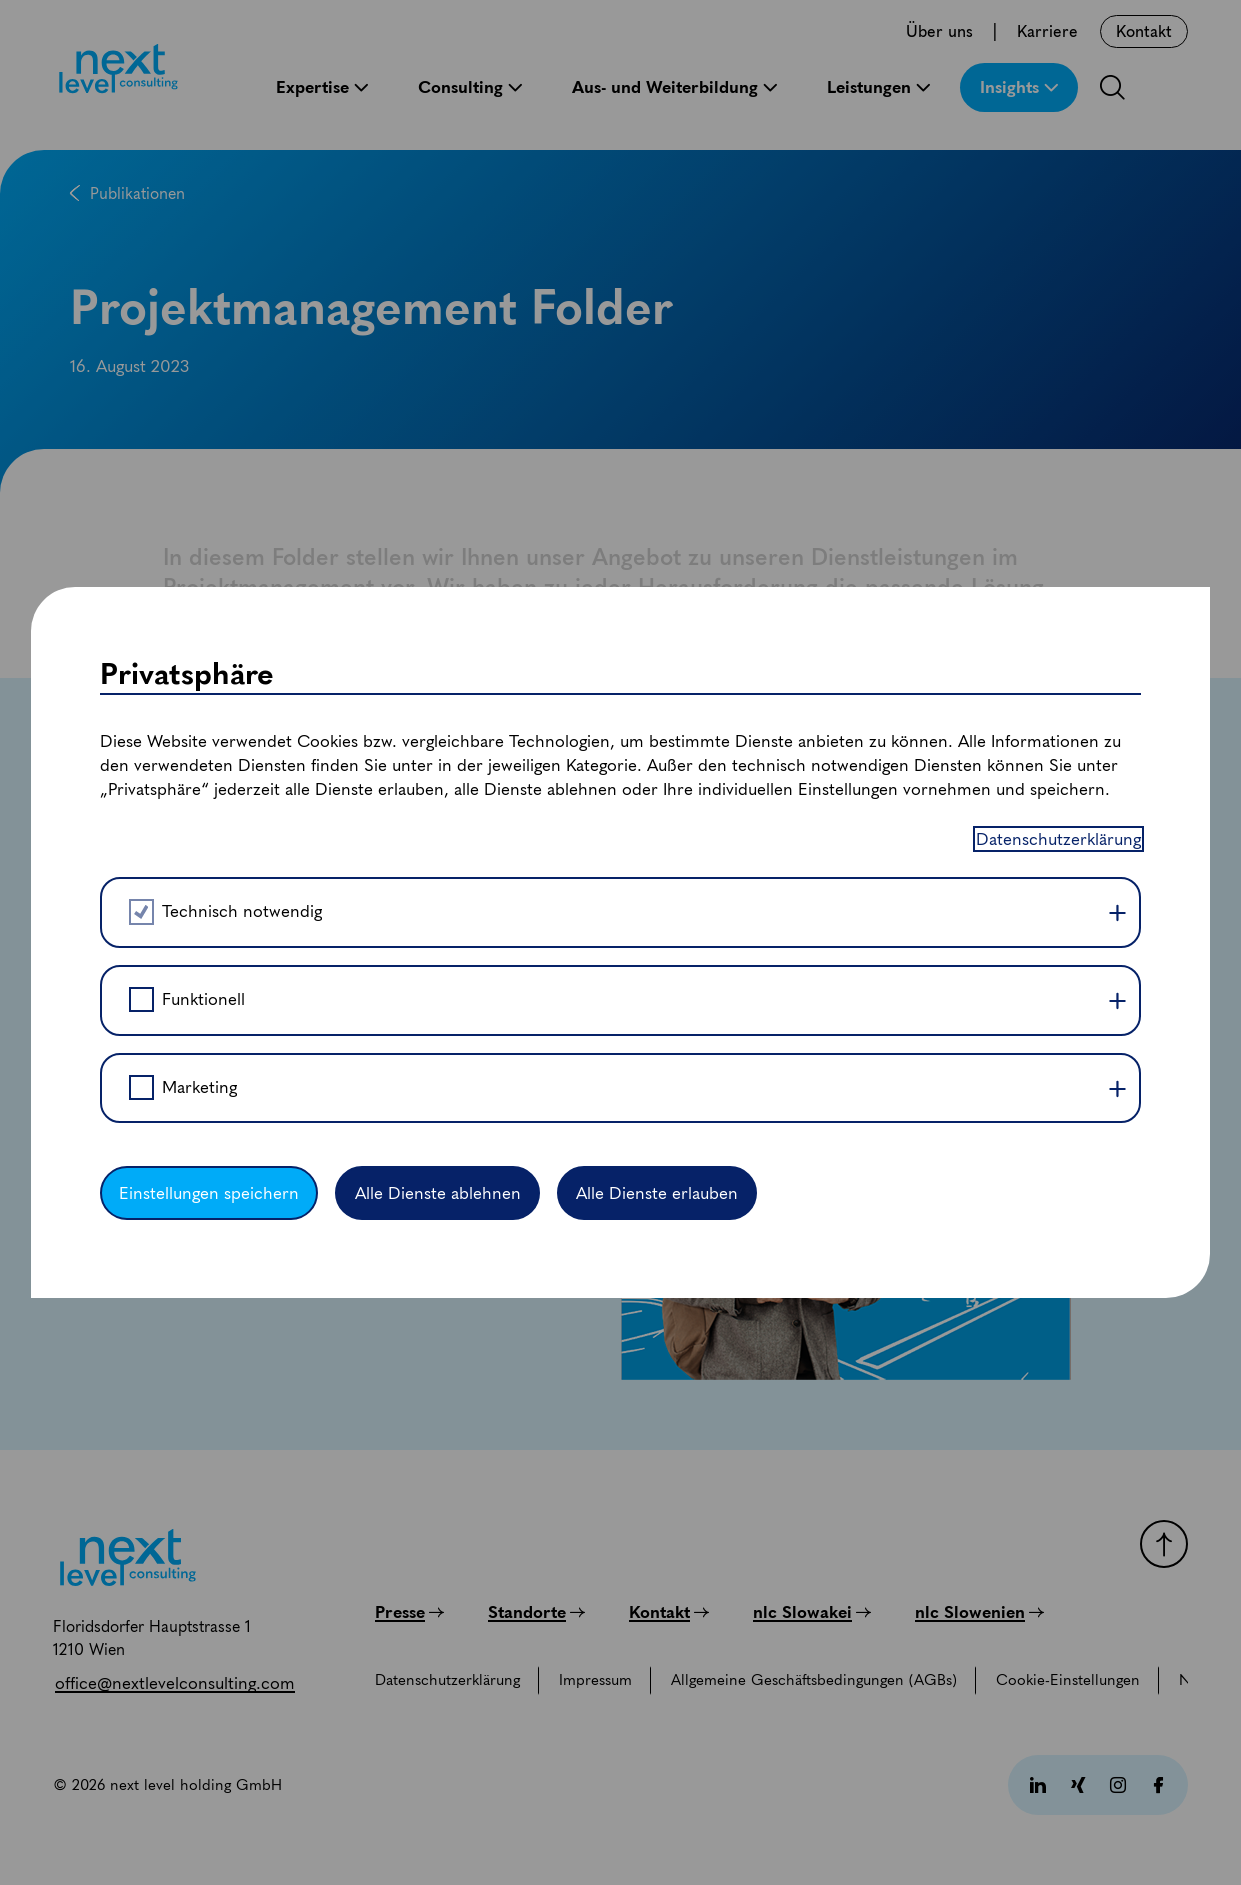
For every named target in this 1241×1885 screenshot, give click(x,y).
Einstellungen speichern (209, 1197)
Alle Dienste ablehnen (438, 1197)
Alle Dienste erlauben (658, 1197)
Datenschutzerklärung (1058, 835)
